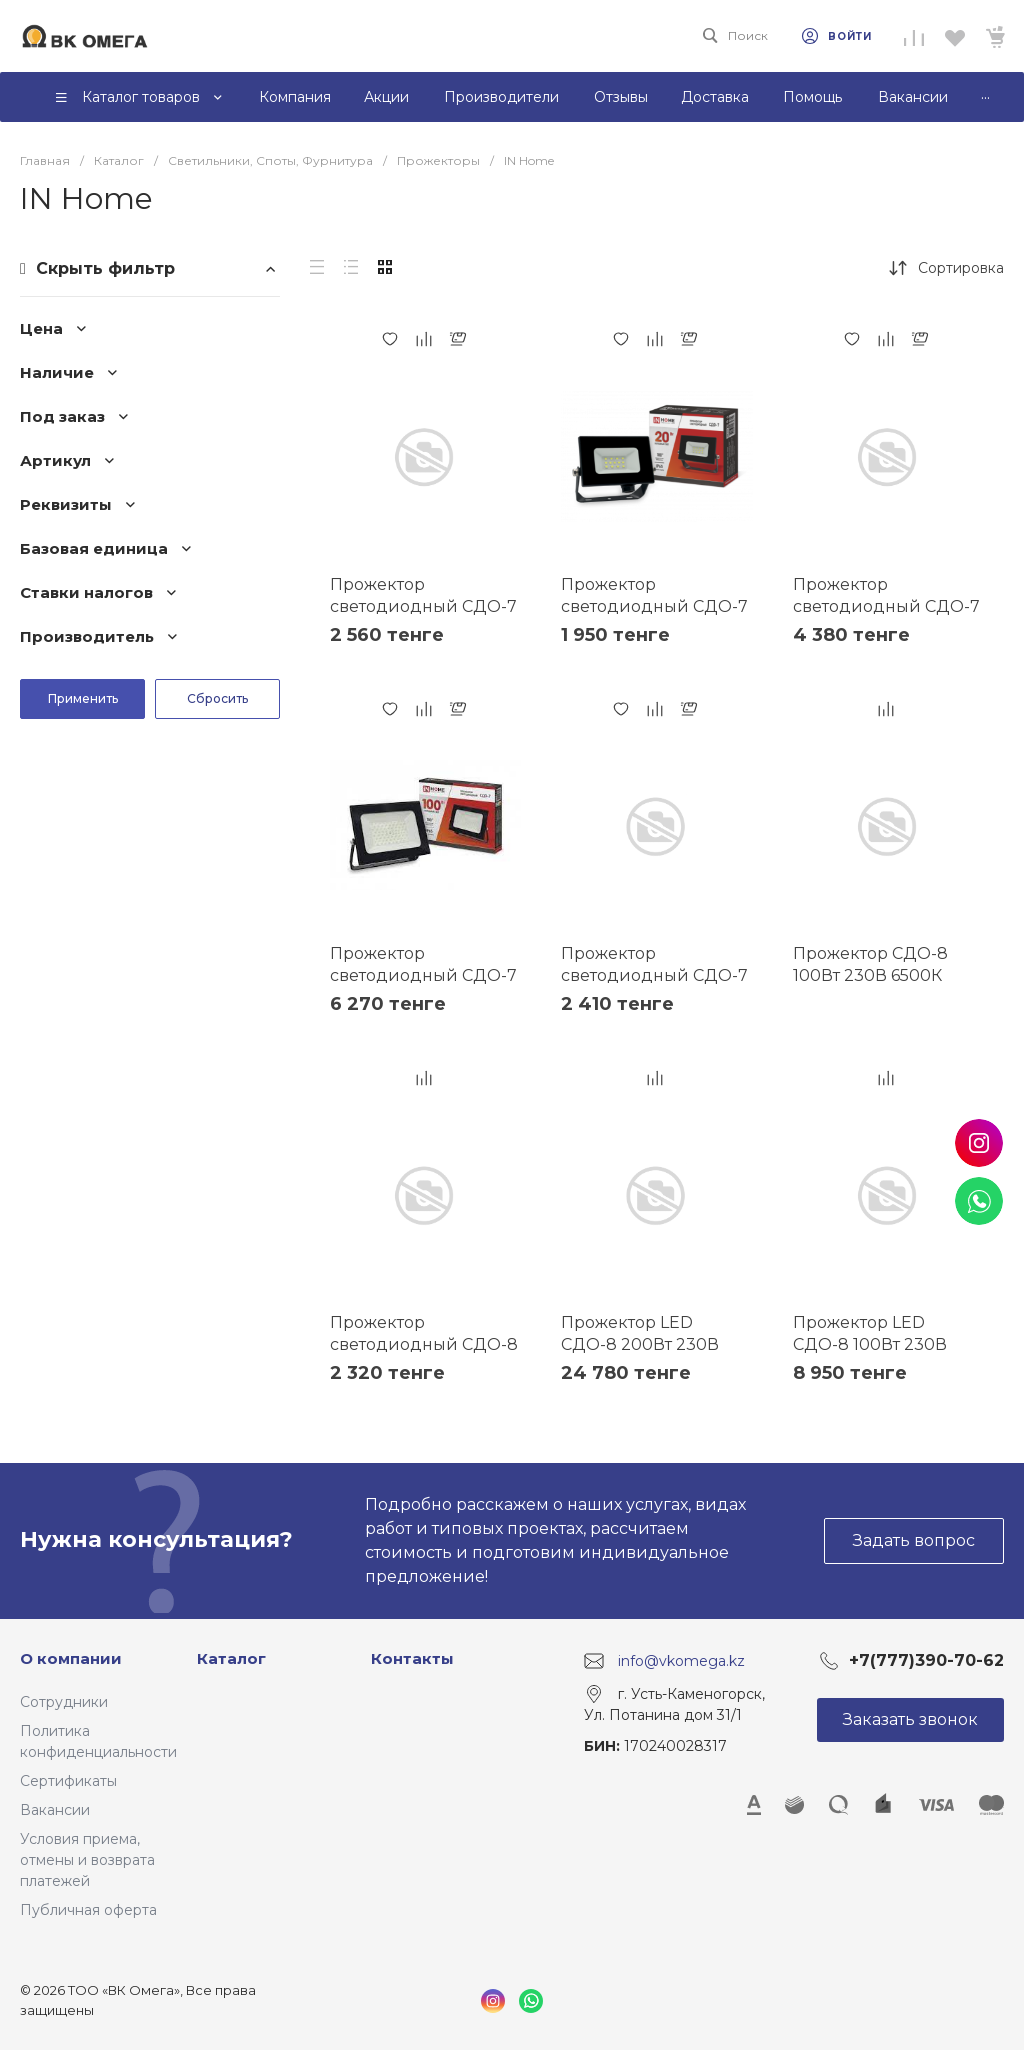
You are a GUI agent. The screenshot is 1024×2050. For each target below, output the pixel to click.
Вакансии (55, 1810)
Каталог (231, 1658)
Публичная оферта (88, 1910)
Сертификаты (68, 1781)
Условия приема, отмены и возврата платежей (87, 1860)
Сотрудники (64, 1702)
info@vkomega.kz (681, 1660)
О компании (71, 1658)
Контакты (412, 1658)
